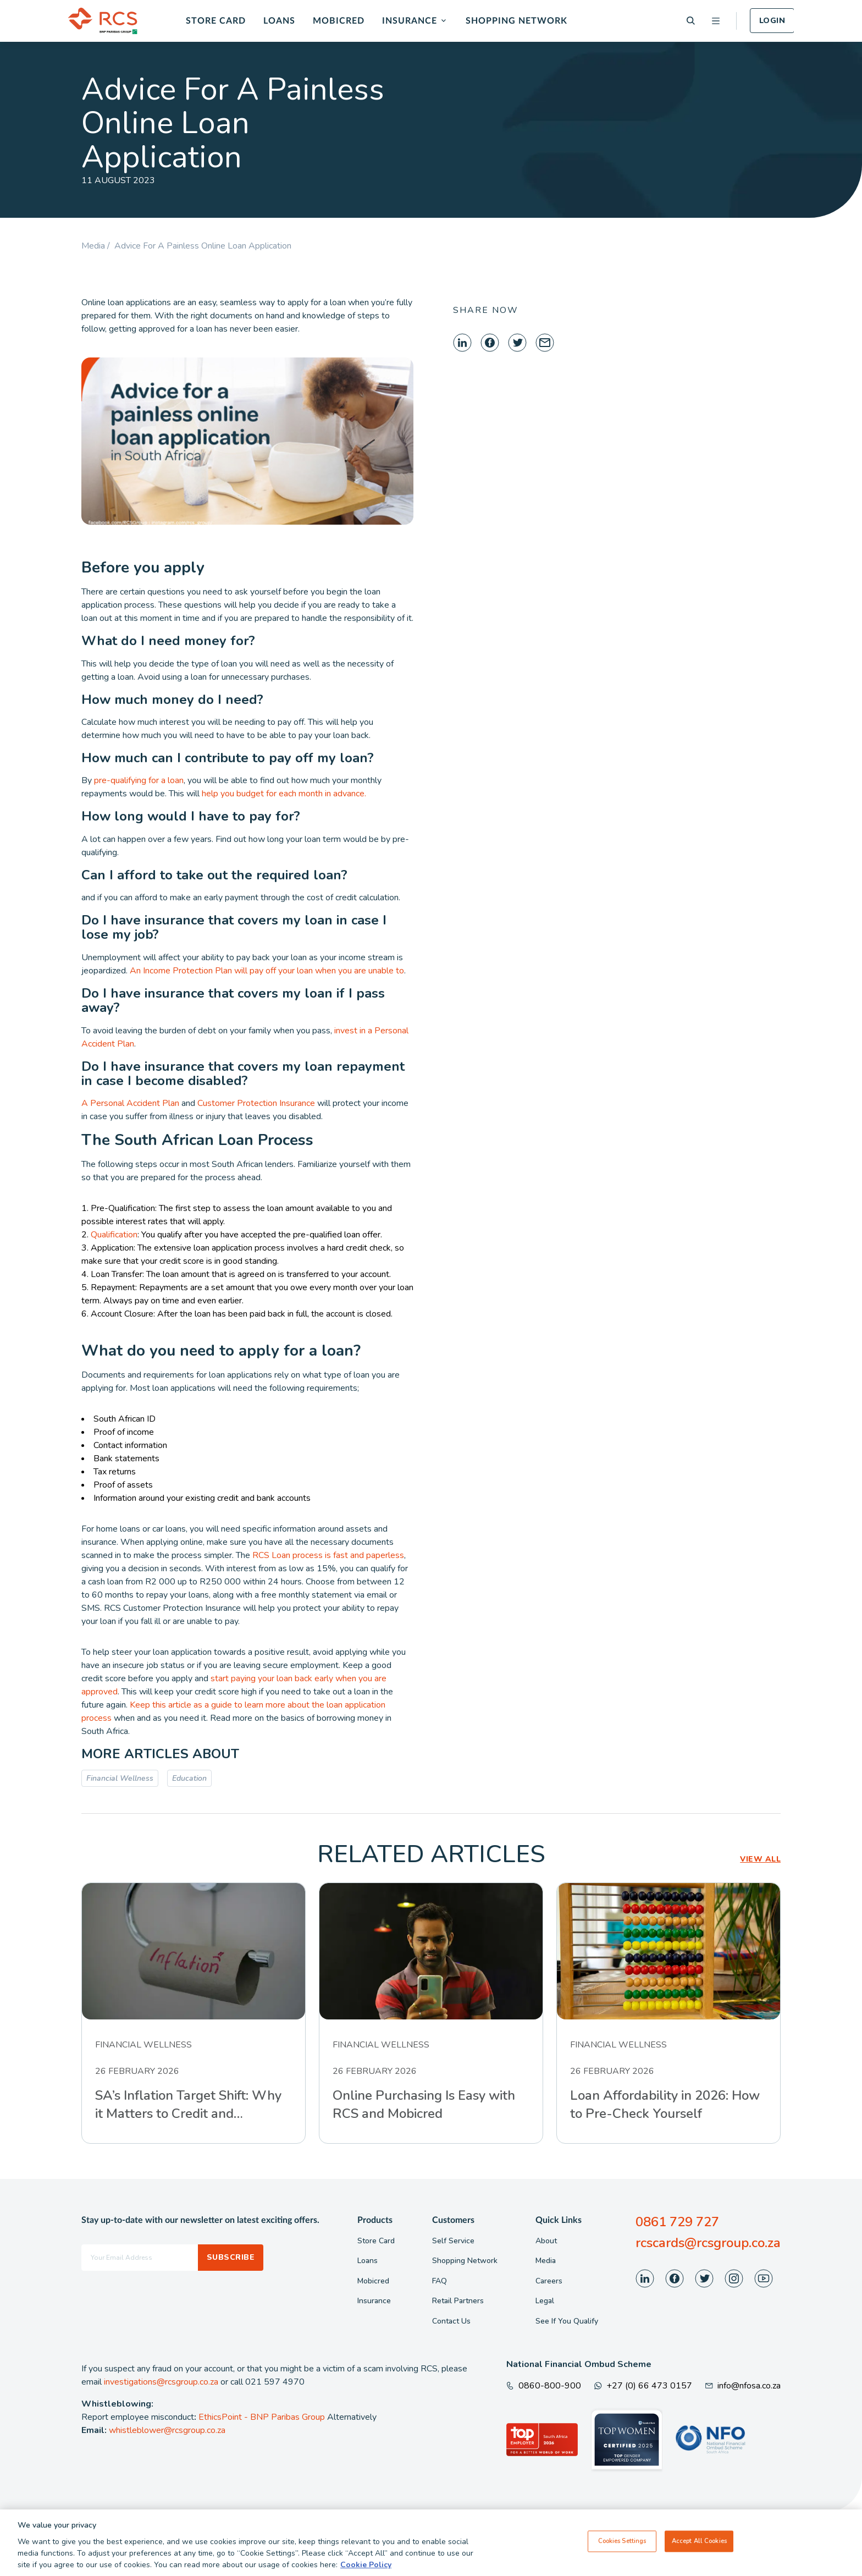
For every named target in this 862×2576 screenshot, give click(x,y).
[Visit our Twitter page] (704, 2278)
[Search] (691, 20)
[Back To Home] (102, 21)
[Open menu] (716, 21)
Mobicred (338, 20)
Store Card (216, 20)
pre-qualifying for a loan (139, 780)
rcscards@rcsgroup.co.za (708, 2243)
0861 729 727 (677, 2222)
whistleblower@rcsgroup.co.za (167, 2430)
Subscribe (231, 2257)
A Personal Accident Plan (130, 1103)
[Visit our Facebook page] (674, 2278)
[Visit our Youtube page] (763, 2278)
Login (772, 20)
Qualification (114, 1235)
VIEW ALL (760, 1859)
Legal (544, 2301)
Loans (279, 20)
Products (375, 2220)
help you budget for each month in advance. (284, 794)
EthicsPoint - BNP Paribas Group (261, 2417)
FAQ (439, 2281)
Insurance (409, 20)
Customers (453, 2220)
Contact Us (451, 2321)
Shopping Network (516, 20)
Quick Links (558, 2220)
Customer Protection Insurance (256, 1103)
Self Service (453, 2241)
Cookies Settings (622, 2540)
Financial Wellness (119, 1778)
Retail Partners (458, 2301)
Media (545, 2260)
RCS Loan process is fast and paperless (328, 1555)
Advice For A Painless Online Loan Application (202, 246)
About (546, 2241)
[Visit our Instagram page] (734, 2278)
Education (189, 1778)
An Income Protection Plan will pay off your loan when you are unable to (267, 971)
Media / (97, 246)
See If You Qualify (566, 2321)
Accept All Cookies (699, 2540)
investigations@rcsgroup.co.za (161, 2382)
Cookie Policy (365, 2565)
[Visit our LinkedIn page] (645, 2278)
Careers (548, 2281)
